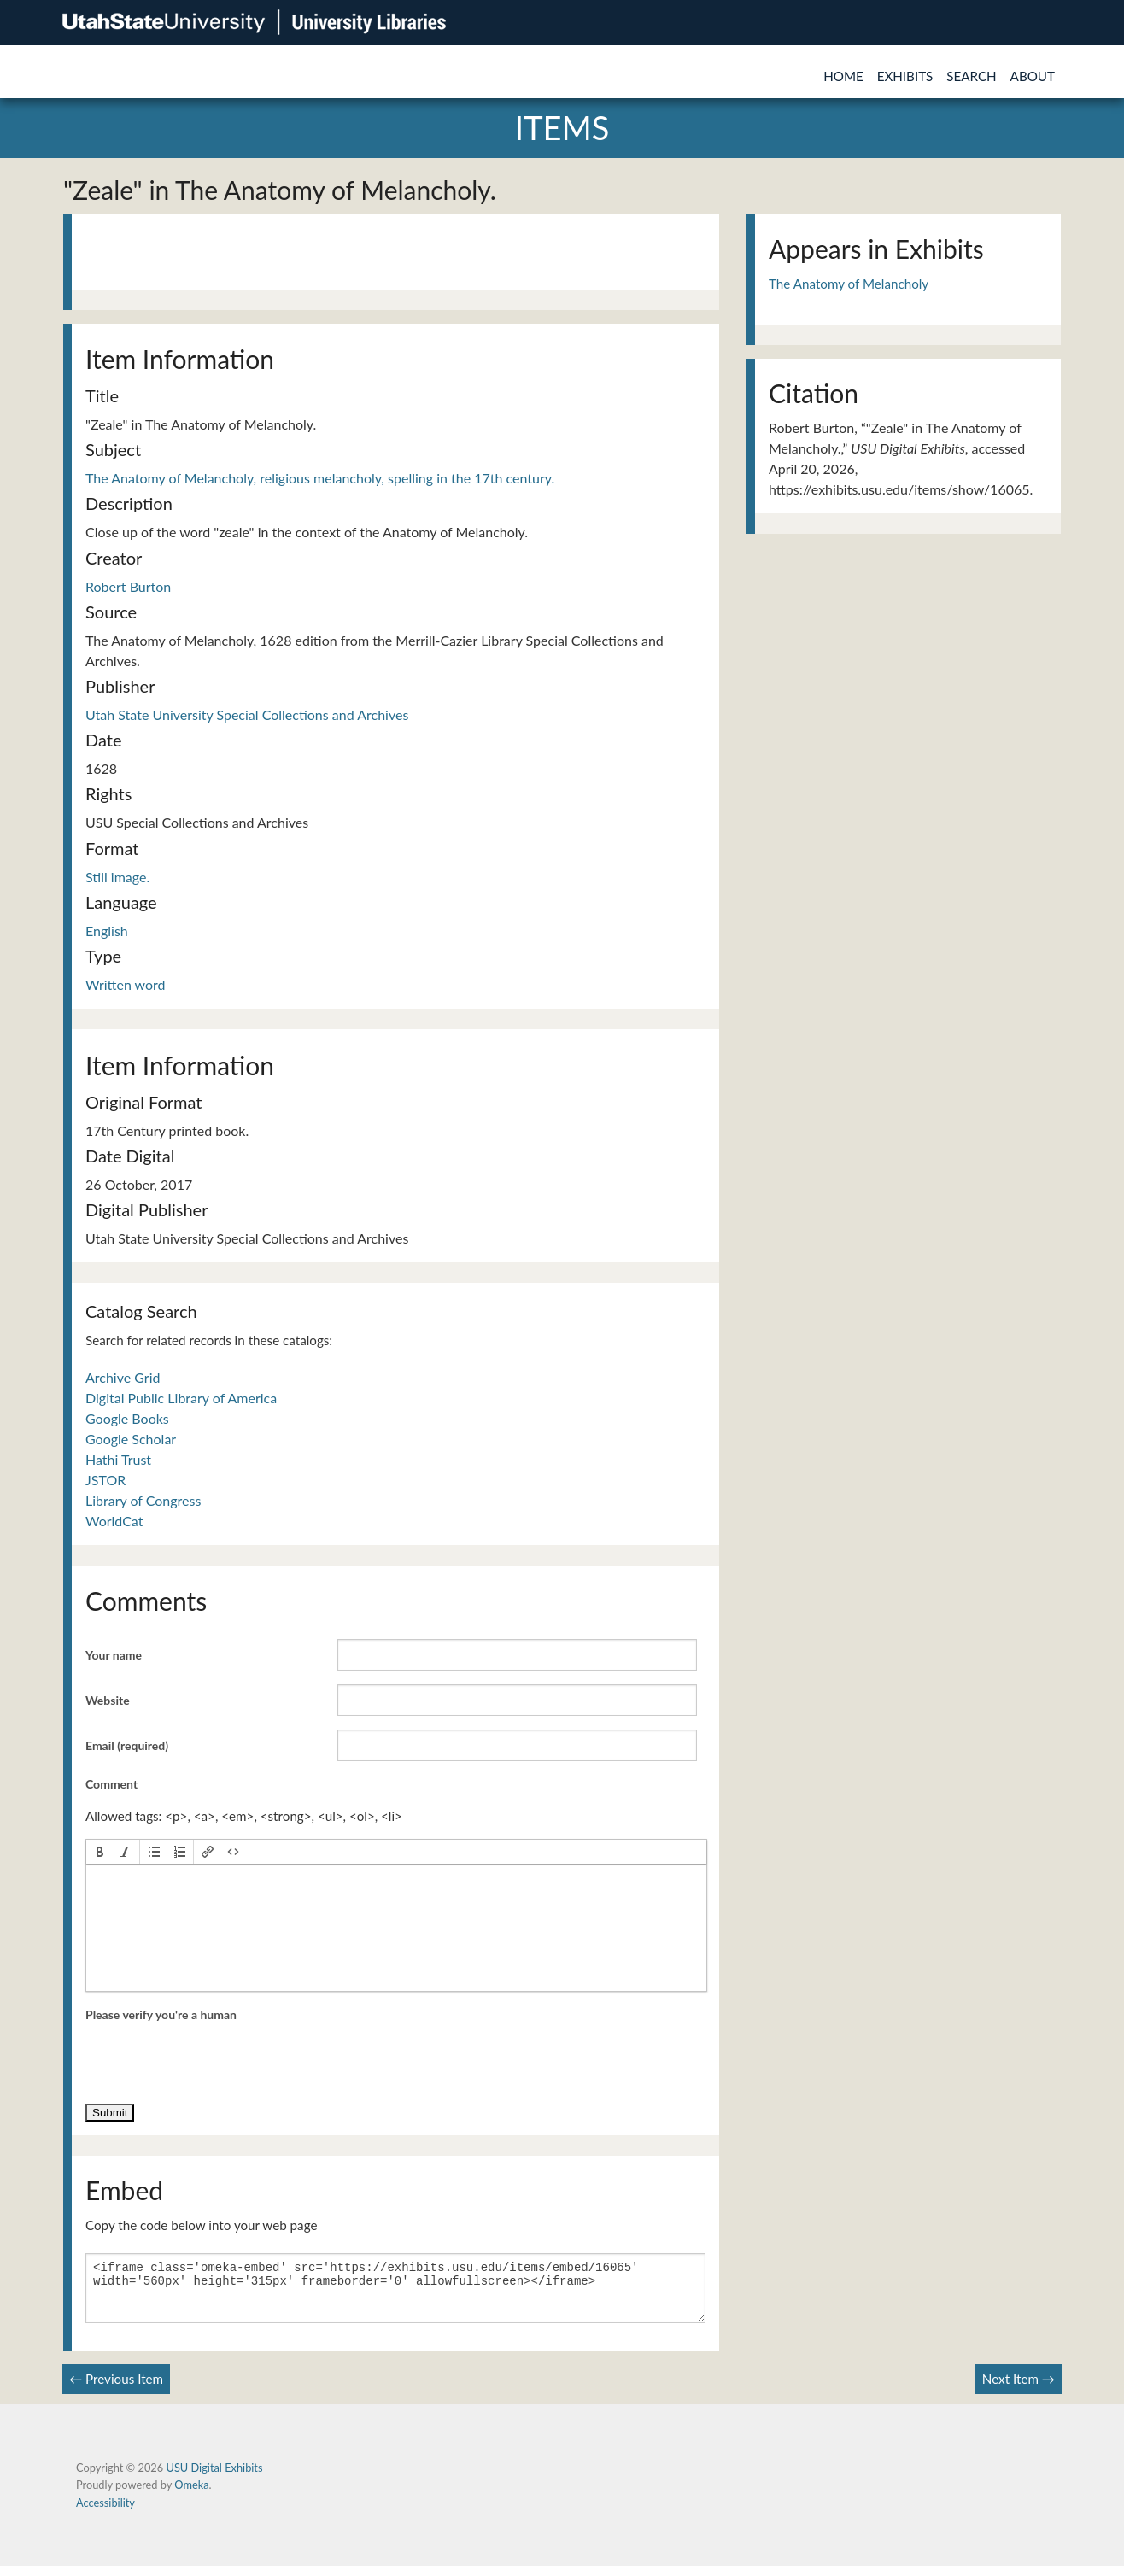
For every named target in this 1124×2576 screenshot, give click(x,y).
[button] (100, 1851)
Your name (113, 1655)
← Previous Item (116, 2389)
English (106, 930)
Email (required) (126, 1745)
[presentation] (100, 1851)
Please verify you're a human (161, 2014)
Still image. (117, 877)
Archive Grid (122, 1377)
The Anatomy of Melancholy (848, 283)
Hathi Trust (118, 1459)
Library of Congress (143, 1500)
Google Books (127, 1418)
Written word (125, 984)
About (1032, 76)
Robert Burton (128, 586)
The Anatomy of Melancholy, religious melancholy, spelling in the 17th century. (319, 478)
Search (971, 76)
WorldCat (114, 1521)
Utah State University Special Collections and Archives (246, 714)
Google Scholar (130, 1439)
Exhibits (905, 76)
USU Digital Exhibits (214, 2478)
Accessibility (105, 2513)
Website (107, 1700)
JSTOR (105, 1480)
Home (843, 76)
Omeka (191, 2495)
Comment (111, 1784)
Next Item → (1018, 2389)
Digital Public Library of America (181, 1398)
